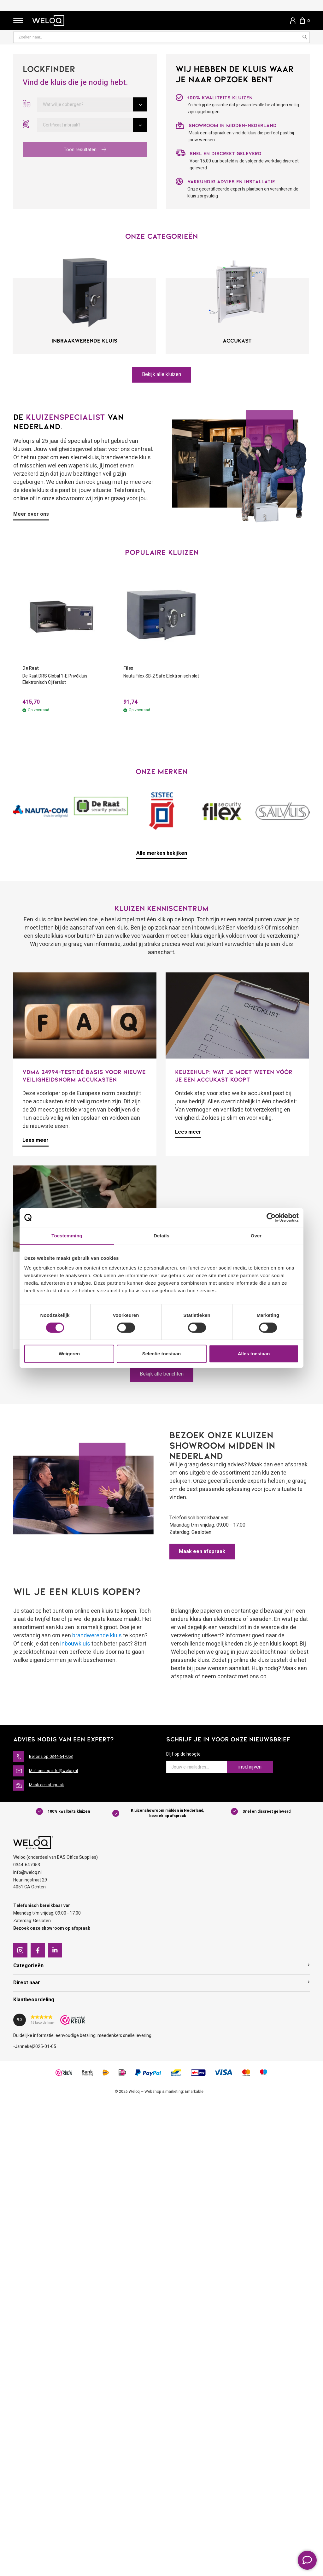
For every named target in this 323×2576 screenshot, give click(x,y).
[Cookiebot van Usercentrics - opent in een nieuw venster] (271, 1217)
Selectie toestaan (161, 1353)
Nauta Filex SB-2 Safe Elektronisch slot (147, 680)
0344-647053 (26, 1866)
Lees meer (35, 1142)
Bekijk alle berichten (161, 1376)
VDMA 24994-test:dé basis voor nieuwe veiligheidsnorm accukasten (84, 1077)
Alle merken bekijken (161, 855)
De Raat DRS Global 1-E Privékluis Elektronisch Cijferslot (59, 680)
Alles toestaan (254, 1353)
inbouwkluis (75, 1645)
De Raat (30, 669)
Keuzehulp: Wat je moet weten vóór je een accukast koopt (233, 1077)
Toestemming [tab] (66, 1235)
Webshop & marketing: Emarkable (173, 2093)
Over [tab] (256, 1235)
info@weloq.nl (27, 1874)
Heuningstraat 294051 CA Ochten (30, 1885)
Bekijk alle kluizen (161, 375)
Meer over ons (31, 515)
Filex (128, 669)
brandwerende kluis (97, 1637)
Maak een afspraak (204, 1553)
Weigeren (69, 1353)
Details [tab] (161, 1235)
